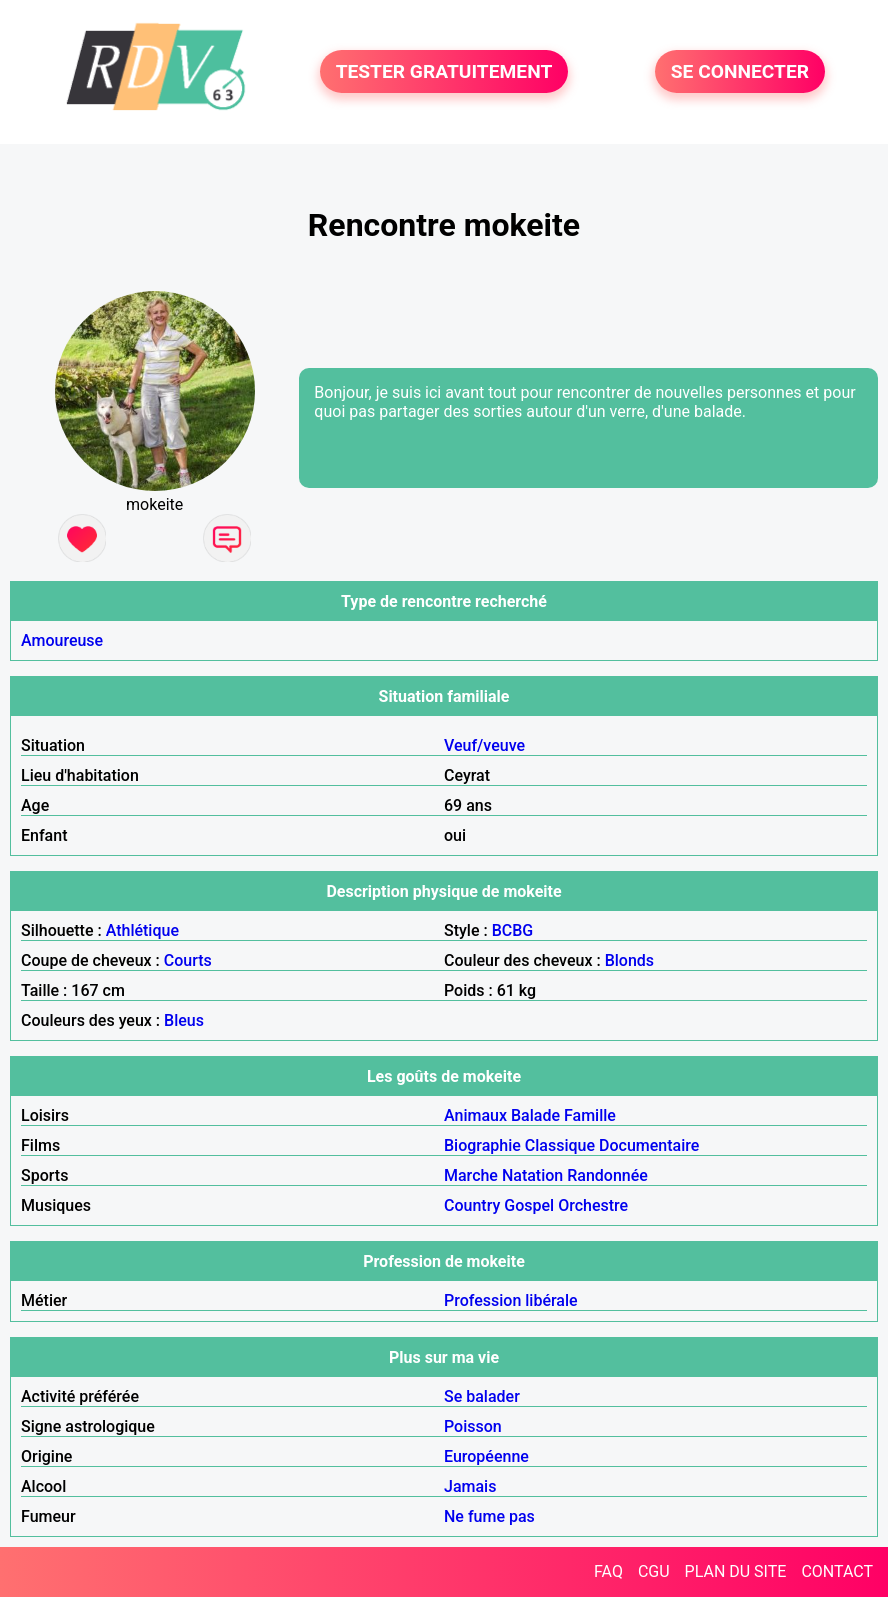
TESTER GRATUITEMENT (444, 71)
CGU (654, 1571)
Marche (471, 1175)
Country (472, 1205)
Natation (532, 1175)
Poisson (473, 1426)
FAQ (608, 1571)
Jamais (470, 1486)
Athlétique (142, 930)
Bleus (184, 1020)
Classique (560, 1145)
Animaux (475, 1115)
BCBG (513, 930)
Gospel (529, 1205)
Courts (188, 960)
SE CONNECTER (740, 71)
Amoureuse (62, 640)
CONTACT (837, 1571)
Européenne (486, 1456)
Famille (590, 1115)
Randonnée (607, 1175)
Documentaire (649, 1145)
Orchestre (593, 1205)
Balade (535, 1115)
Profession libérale (511, 1300)
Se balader (482, 1396)
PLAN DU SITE (736, 1571)
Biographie (482, 1145)
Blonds (629, 960)
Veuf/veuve (484, 745)
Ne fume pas (489, 1516)
